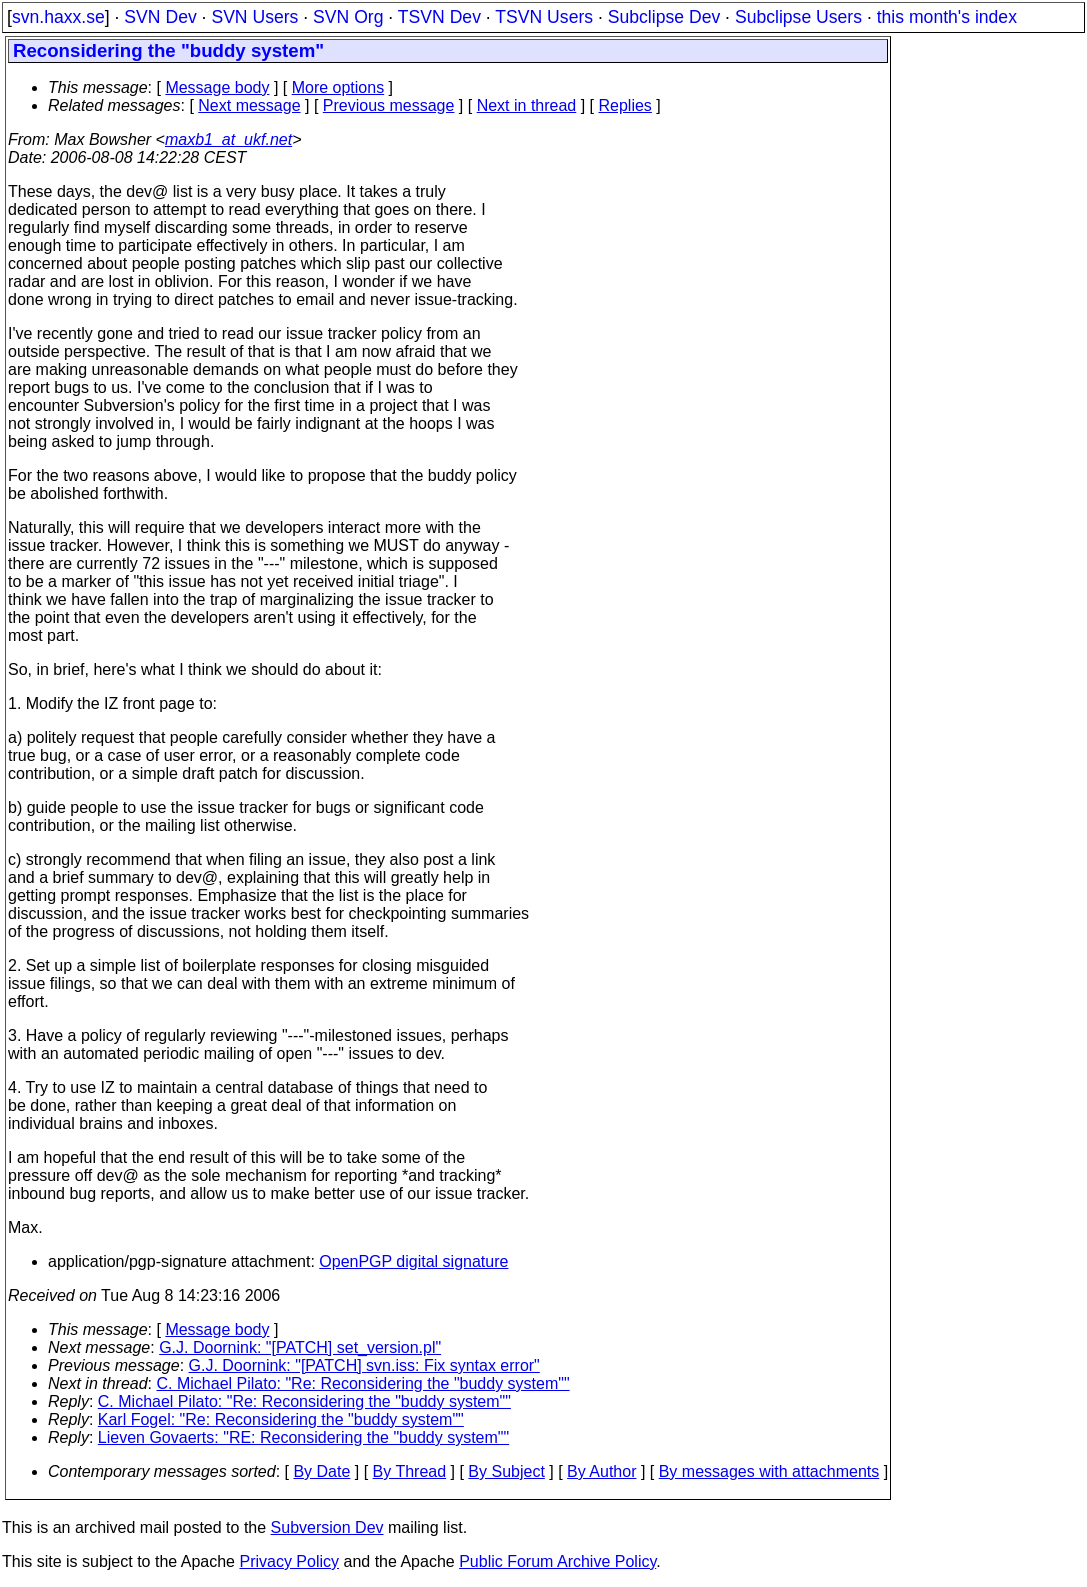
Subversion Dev (327, 1527)
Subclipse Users (798, 17)
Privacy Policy (289, 1561)
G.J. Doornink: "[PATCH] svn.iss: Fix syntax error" (364, 1365)
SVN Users (254, 17)
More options (338, 87)
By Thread (410, 1471)
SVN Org (348, 17)
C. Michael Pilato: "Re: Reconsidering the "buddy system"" (363, 1383)
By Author (601, 1471)
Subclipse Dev (664, 17)
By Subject (506, 1471)
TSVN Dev (439, 17)
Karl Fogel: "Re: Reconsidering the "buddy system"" (281, 1419)
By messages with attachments (769, 1471)
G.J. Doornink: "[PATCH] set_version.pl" (300, 1347)
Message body (217, 87)
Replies (625, 105)
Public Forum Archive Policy (557, 1561)
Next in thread (527, 105)
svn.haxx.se (58, 17)
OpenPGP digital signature (413, 1261)
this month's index (947, 17)
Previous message (389, 105)
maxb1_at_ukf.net (228, 139)
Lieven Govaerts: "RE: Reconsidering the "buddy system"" (303, 1437)
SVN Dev (160, 17)
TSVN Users (544, 17)
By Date (321, 1471)
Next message (249, 105)
